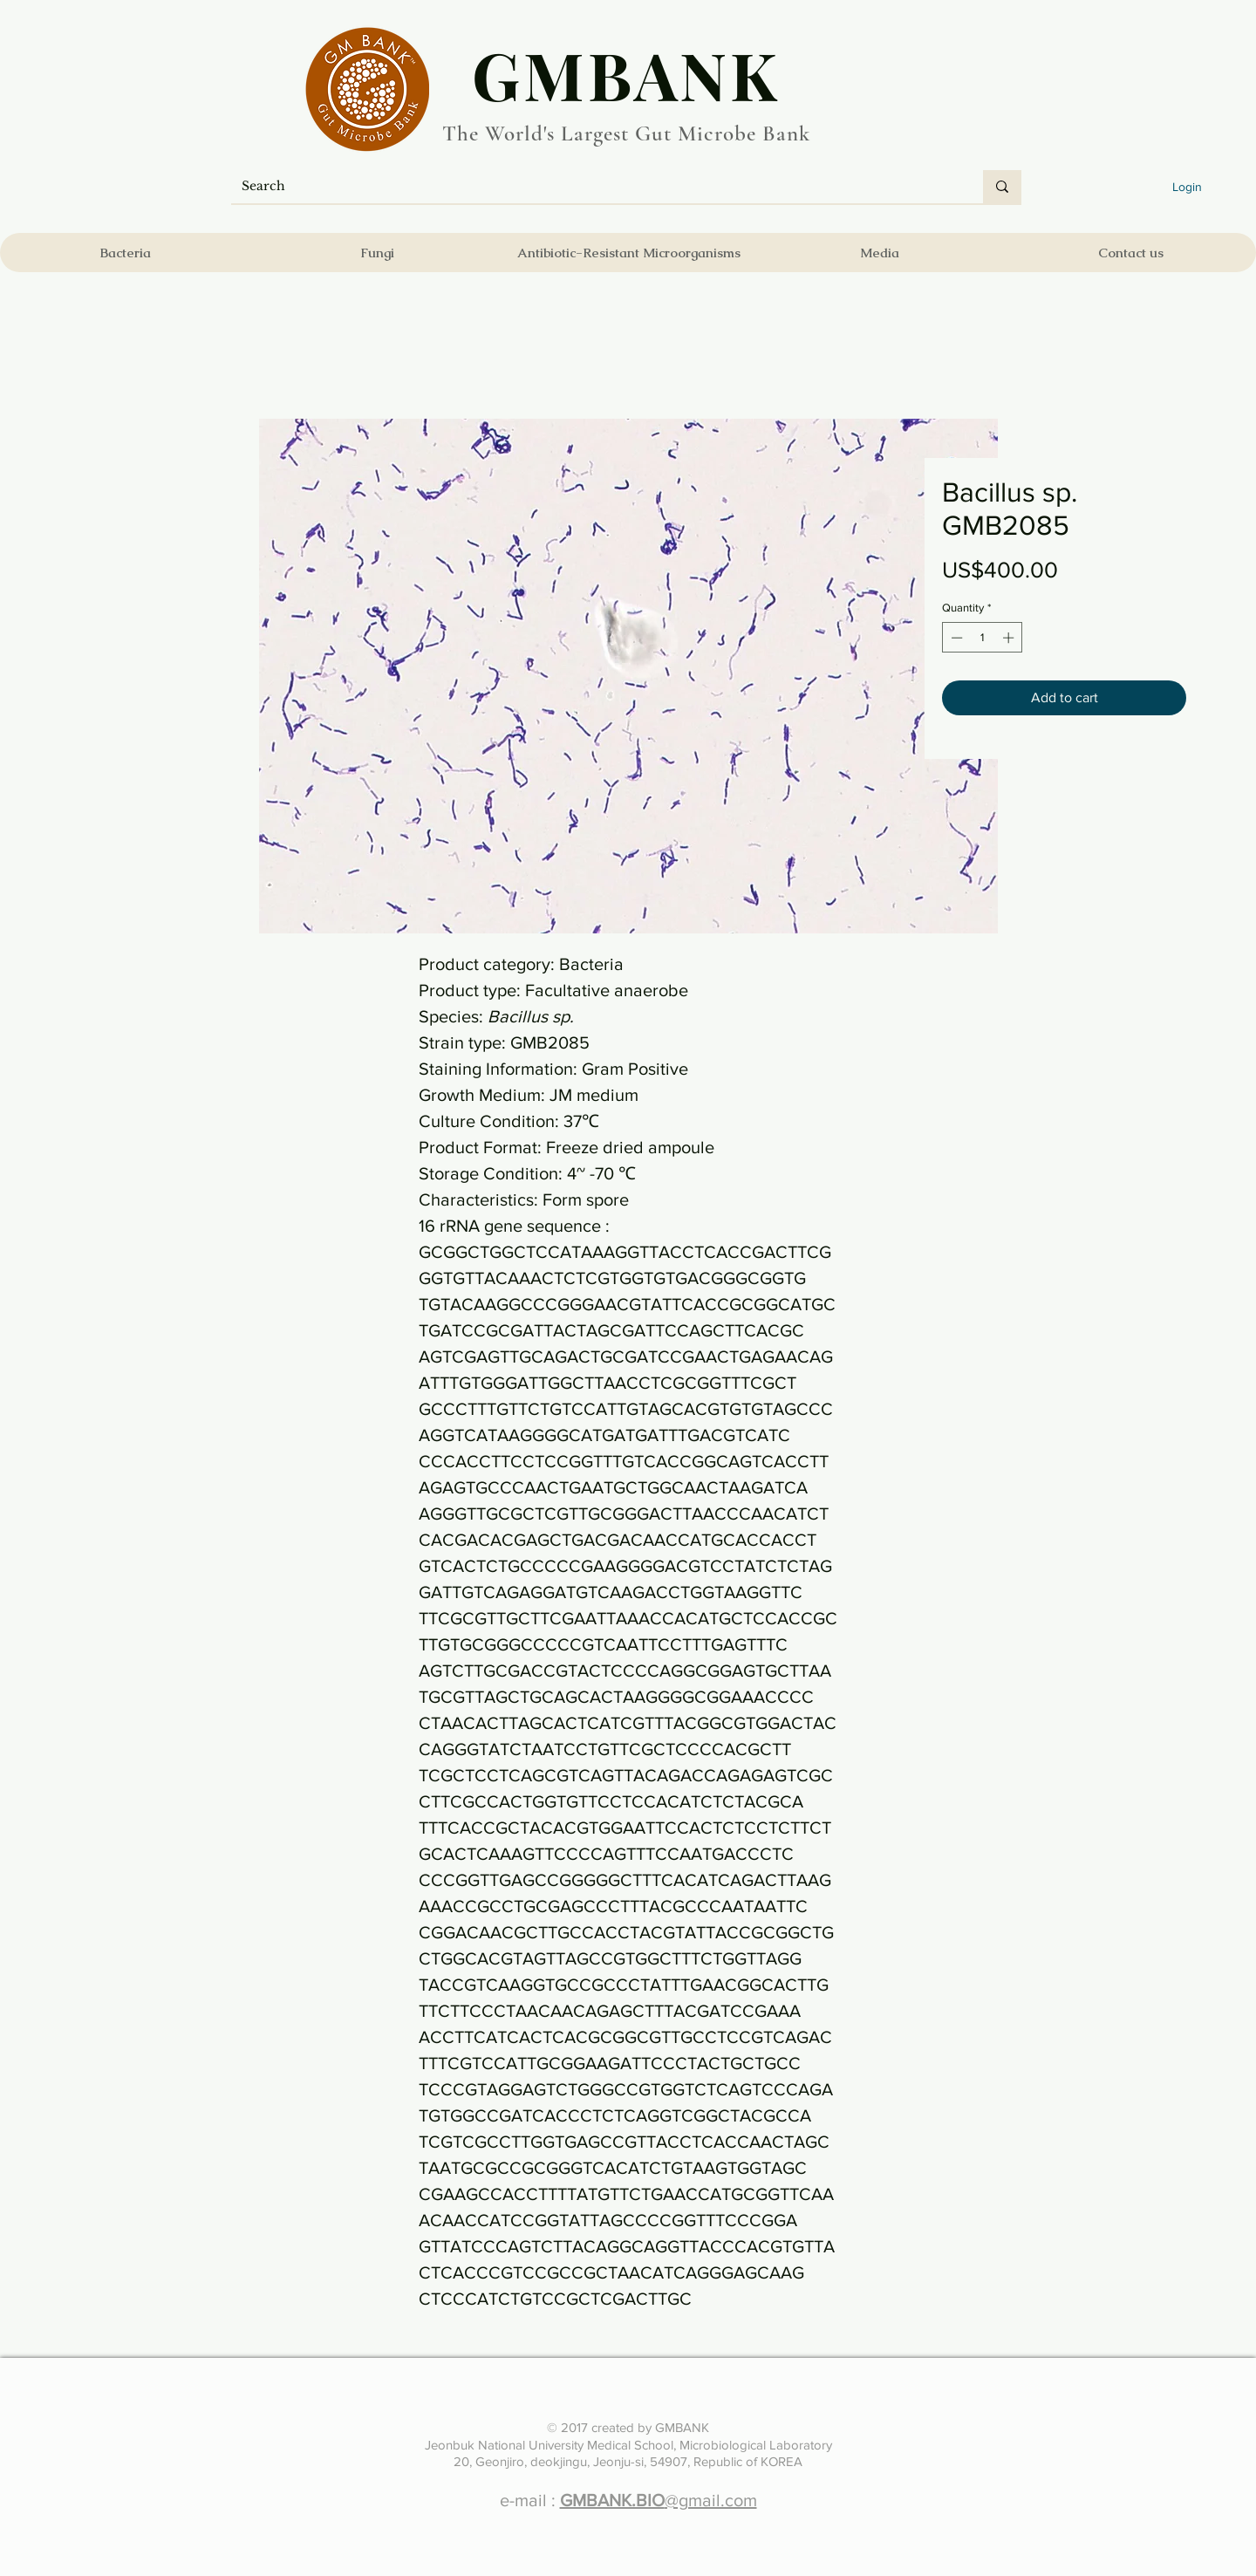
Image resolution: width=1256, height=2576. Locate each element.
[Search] (594, 186)
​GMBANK (626, 74)
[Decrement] (955, 638)
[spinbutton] (983, 638)
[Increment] (1010, 638)
